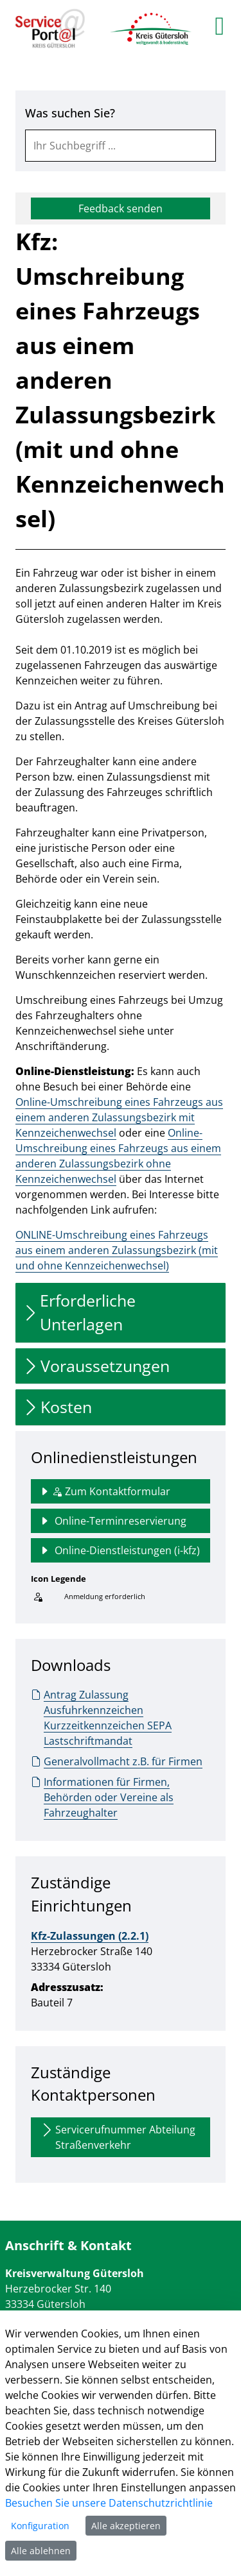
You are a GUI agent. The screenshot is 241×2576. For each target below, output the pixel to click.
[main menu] (219, 25)
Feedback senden (120, 208)
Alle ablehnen (41, 2551)
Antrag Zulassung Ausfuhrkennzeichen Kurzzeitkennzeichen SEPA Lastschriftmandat (101, 1717)
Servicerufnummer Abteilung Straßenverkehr (117, 2137)
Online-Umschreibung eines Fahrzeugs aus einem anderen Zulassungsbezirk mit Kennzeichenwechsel (119, 1117)
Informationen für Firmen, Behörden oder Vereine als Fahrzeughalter (102, 1797)
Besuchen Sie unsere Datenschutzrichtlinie (109, 2503)
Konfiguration (40, 2526)
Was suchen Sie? (70, 113)
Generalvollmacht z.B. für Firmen (116, 1761)
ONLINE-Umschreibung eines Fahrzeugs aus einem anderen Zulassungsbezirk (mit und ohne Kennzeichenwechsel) (116, 1250)
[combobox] (120, 146)
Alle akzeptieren (126, 2526)
